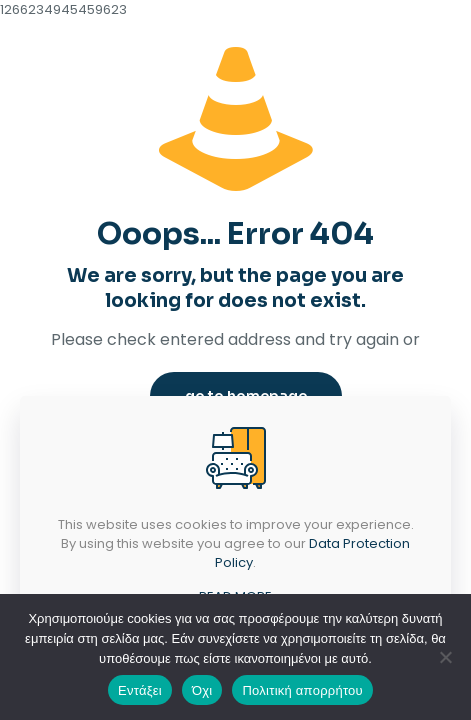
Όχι (202, 690)
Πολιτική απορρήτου (302, 690)
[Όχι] (446, 657)
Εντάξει (140, 690)
